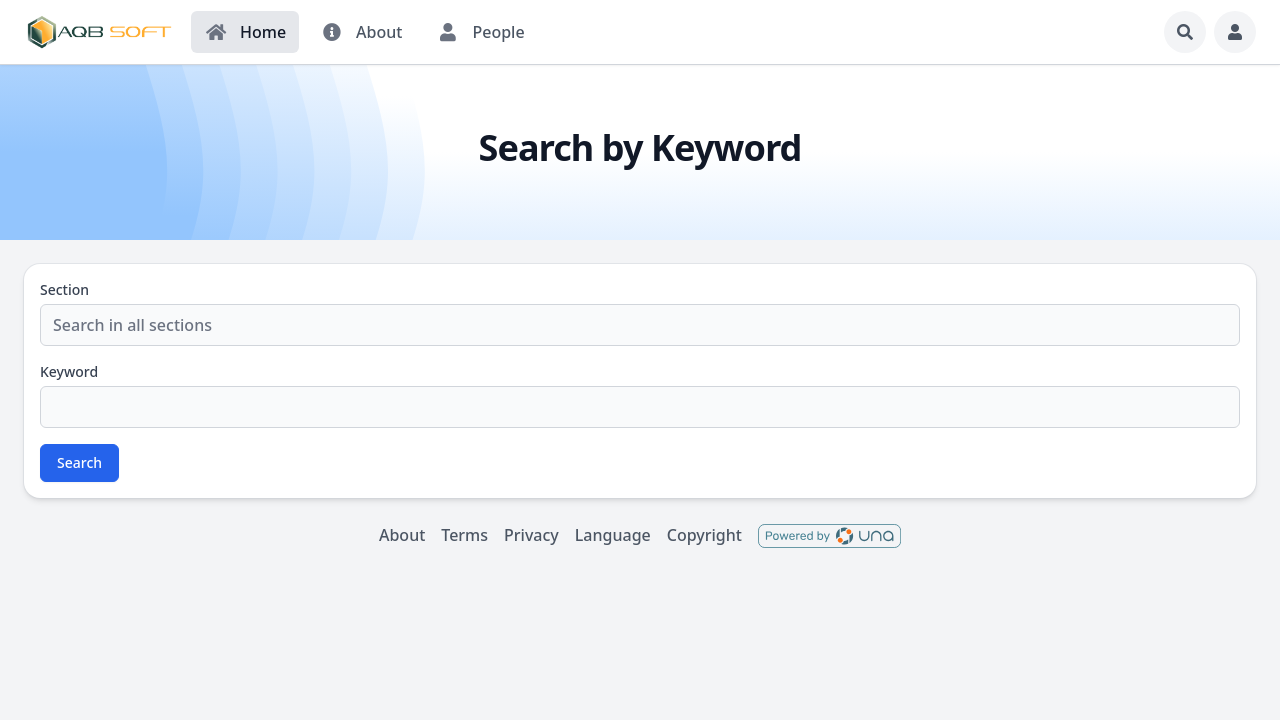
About (402, 535)
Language (613, 535)
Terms (464, 535)
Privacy (531, 535)
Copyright (704, 535)
